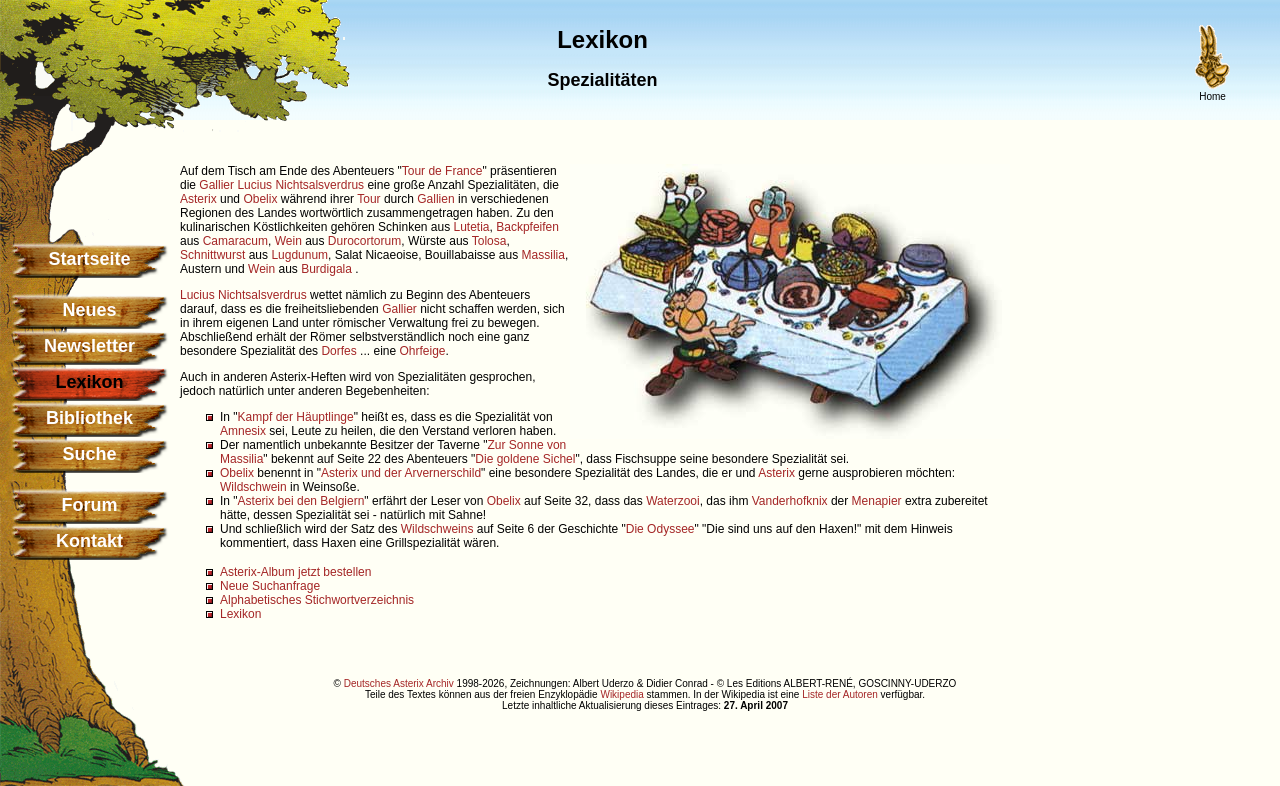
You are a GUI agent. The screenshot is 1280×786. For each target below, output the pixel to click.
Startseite (89, 259)
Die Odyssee (660, 529)
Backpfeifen (527, 227)
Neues (89, 310)
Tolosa (489, 241)
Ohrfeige (422, 351)
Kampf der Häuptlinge (296, 417)
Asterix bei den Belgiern (301, 501)
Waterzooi (673, 501)
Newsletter (89, 346)
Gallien (435, 199)
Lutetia (472, 227)
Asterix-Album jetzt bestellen (295, 572)
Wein (288, 241)
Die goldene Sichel (525, 459)
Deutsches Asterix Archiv (399, 683)
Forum (90, 505)
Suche (89, 454)
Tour (368, 199)
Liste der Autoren (840, 694)
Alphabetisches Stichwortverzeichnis (317, 600)
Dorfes (338, 351)
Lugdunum (299, 255)
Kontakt (89, 541)
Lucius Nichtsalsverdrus (300, 185)
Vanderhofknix (790, 501)
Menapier (877, 501)
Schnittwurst (212, 255)
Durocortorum (364, 241)
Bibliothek (89, 418)
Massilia (543, 255)
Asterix (198, 199)
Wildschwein (253, 487)
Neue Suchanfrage (270, 586)
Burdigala (328, 269)
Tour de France (442, 171)
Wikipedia (621, 694)
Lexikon (240, 614)
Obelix (260, 199)
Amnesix (243, 431)
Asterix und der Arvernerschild (401, 473)
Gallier (216, 185)
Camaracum (235, 241)
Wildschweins (437, 529)
